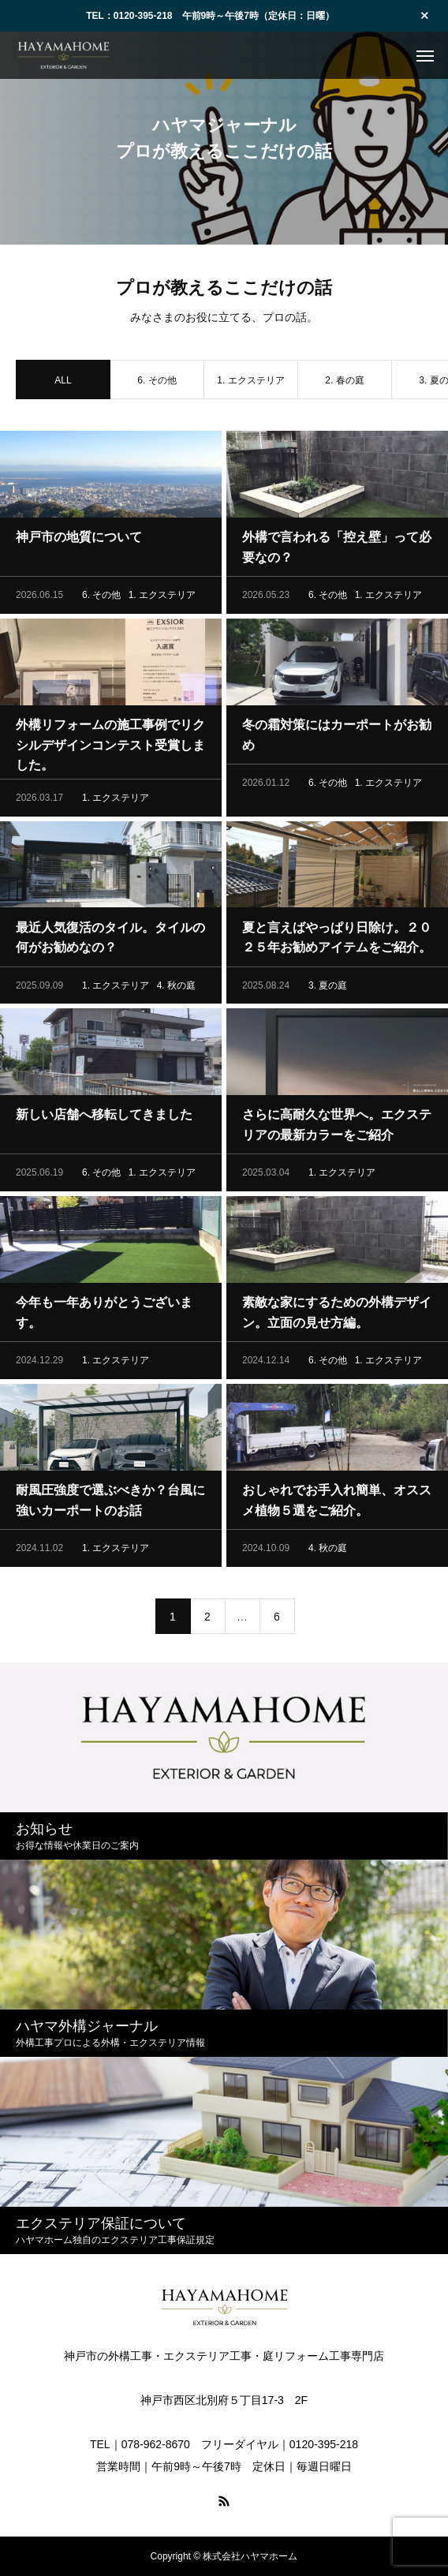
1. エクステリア (250, 382)
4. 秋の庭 (176, 987)
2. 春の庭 (344, 382)
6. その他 (156, 382)
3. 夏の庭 (327, 987)
